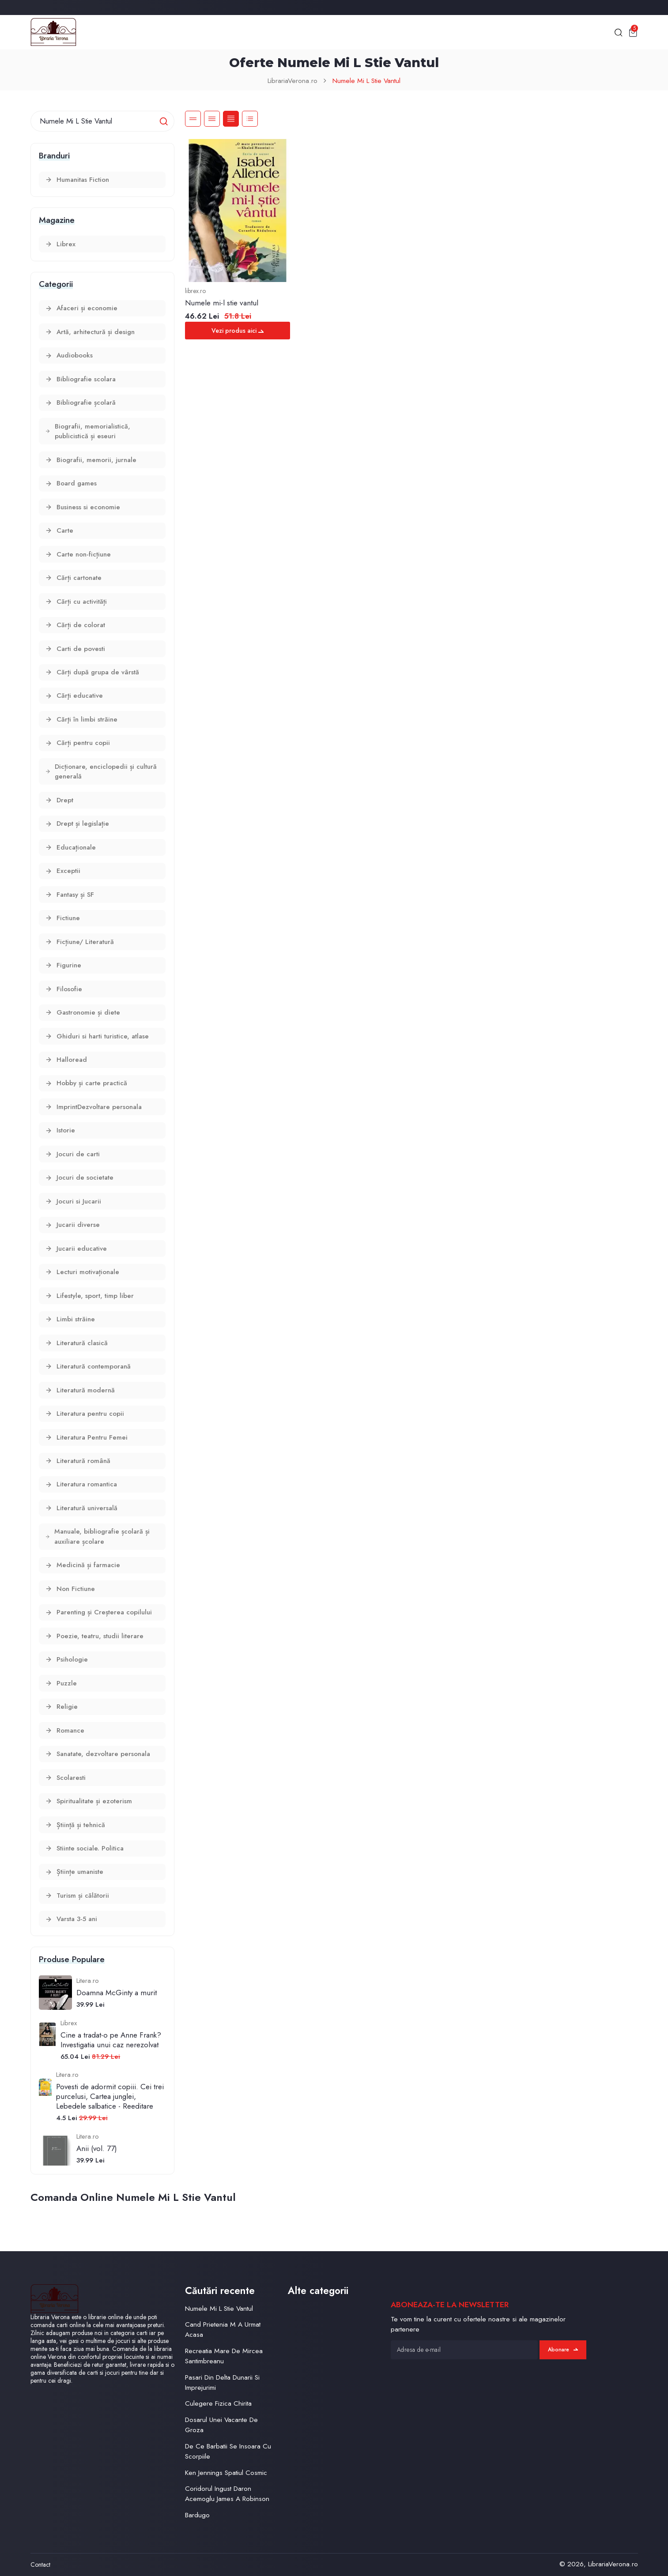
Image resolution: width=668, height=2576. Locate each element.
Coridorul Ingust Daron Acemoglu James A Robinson (227, 2493)
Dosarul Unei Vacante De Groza (221, 2424)
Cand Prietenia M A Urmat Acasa (222, 2329)
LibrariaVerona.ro (292, 80)
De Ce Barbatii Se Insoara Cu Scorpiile (228, 2451)
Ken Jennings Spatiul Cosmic (226, 2472)
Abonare (563, 2350)
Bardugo (197, 2515)
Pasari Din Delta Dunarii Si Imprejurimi (222, 2382)
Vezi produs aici (237, 330)
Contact (40, 2564)
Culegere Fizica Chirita (218, 2403)
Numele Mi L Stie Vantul (366, 80)
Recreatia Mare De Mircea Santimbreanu (224, 2356)
